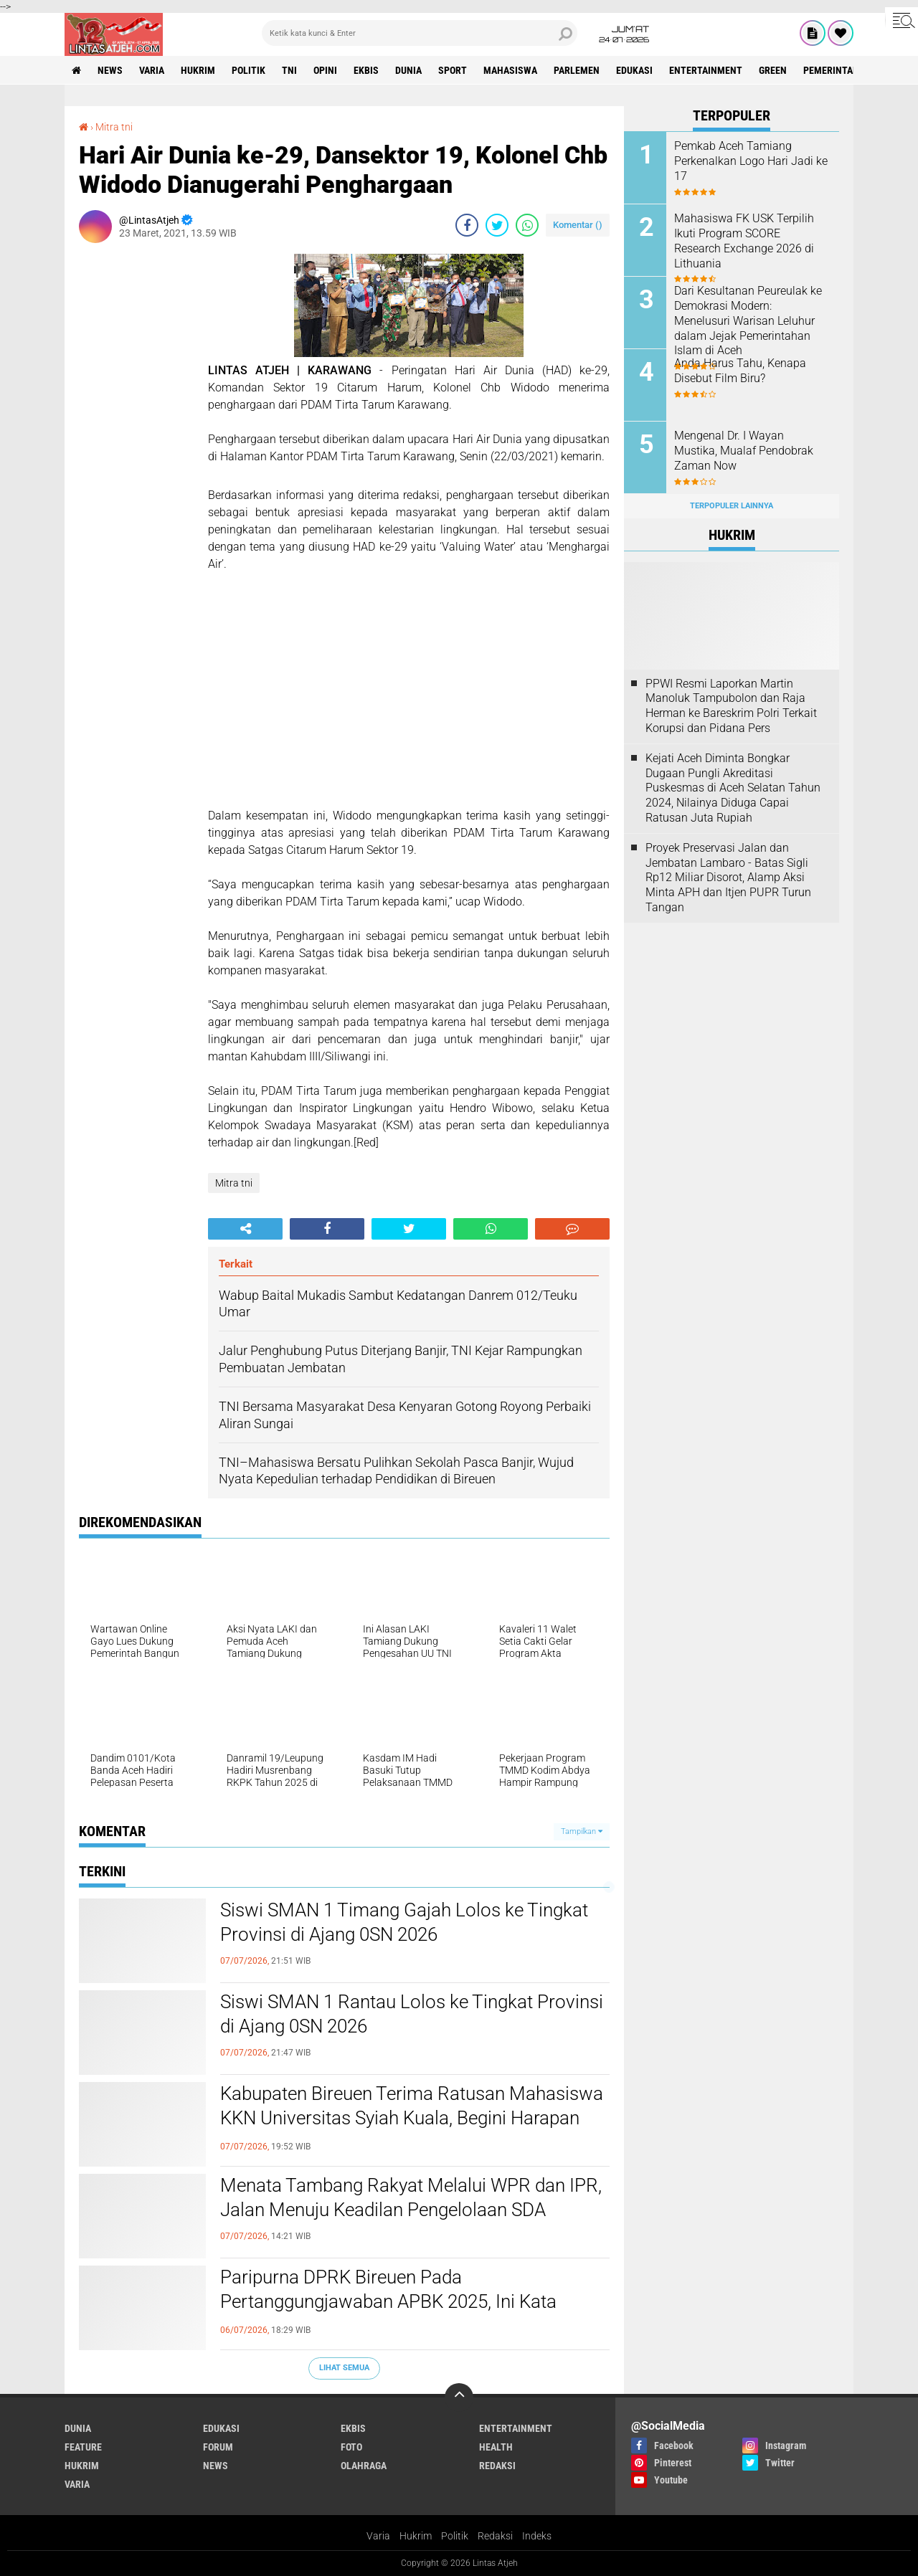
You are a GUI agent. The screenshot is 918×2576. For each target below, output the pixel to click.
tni (289, 70)
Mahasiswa (510, 70)
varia (151, 70)
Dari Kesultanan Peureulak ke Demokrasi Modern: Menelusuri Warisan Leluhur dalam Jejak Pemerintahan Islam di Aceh (748, 320)
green (773, 70)
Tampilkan (581, 1831)
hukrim (198, 70)
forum (218, 2447)
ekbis (366, 70)
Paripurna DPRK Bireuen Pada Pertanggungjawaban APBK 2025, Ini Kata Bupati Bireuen (388, 2301)
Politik (454, 2536)
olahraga (364, 2465)
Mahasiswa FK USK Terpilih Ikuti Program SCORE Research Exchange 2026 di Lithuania (744, 241)
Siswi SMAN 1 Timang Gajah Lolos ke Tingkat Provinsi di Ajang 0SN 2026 (404, 1922)
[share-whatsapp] (527, 225)
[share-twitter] (497, 225)
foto (351, 2447)
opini (325, 70)
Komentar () (577, 224)
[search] (419, 33)
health (496, 2447)
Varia (378, 2536)
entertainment (705, 70)
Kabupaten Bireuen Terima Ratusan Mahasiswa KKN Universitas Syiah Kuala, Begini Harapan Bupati (411, 2118)
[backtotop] (459, 2397)
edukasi (634, 70)
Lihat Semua (344, 2367)
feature (83, 2447)
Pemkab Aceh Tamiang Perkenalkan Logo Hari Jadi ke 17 (751, 161)
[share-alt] (245, 1229)
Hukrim (415, 2536)
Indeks (537, 2536)
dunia (408, 70)
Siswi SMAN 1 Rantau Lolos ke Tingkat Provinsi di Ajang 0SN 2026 (411, 2014)
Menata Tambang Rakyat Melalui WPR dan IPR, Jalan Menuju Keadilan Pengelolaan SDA (411, 2197)
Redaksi (495, 2536)
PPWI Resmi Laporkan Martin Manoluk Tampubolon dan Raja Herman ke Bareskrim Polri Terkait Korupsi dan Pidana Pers (731, 706)
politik (248, 70)
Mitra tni (114, 127)
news (110, 70)
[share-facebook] (466, 225)
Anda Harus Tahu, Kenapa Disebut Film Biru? (740, 370)
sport (452, 70)
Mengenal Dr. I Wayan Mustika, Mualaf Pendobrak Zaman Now (743, 450)
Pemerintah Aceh (843, 70)
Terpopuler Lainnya (731, 505)
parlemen (577, 70)
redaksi (497, 2465)
